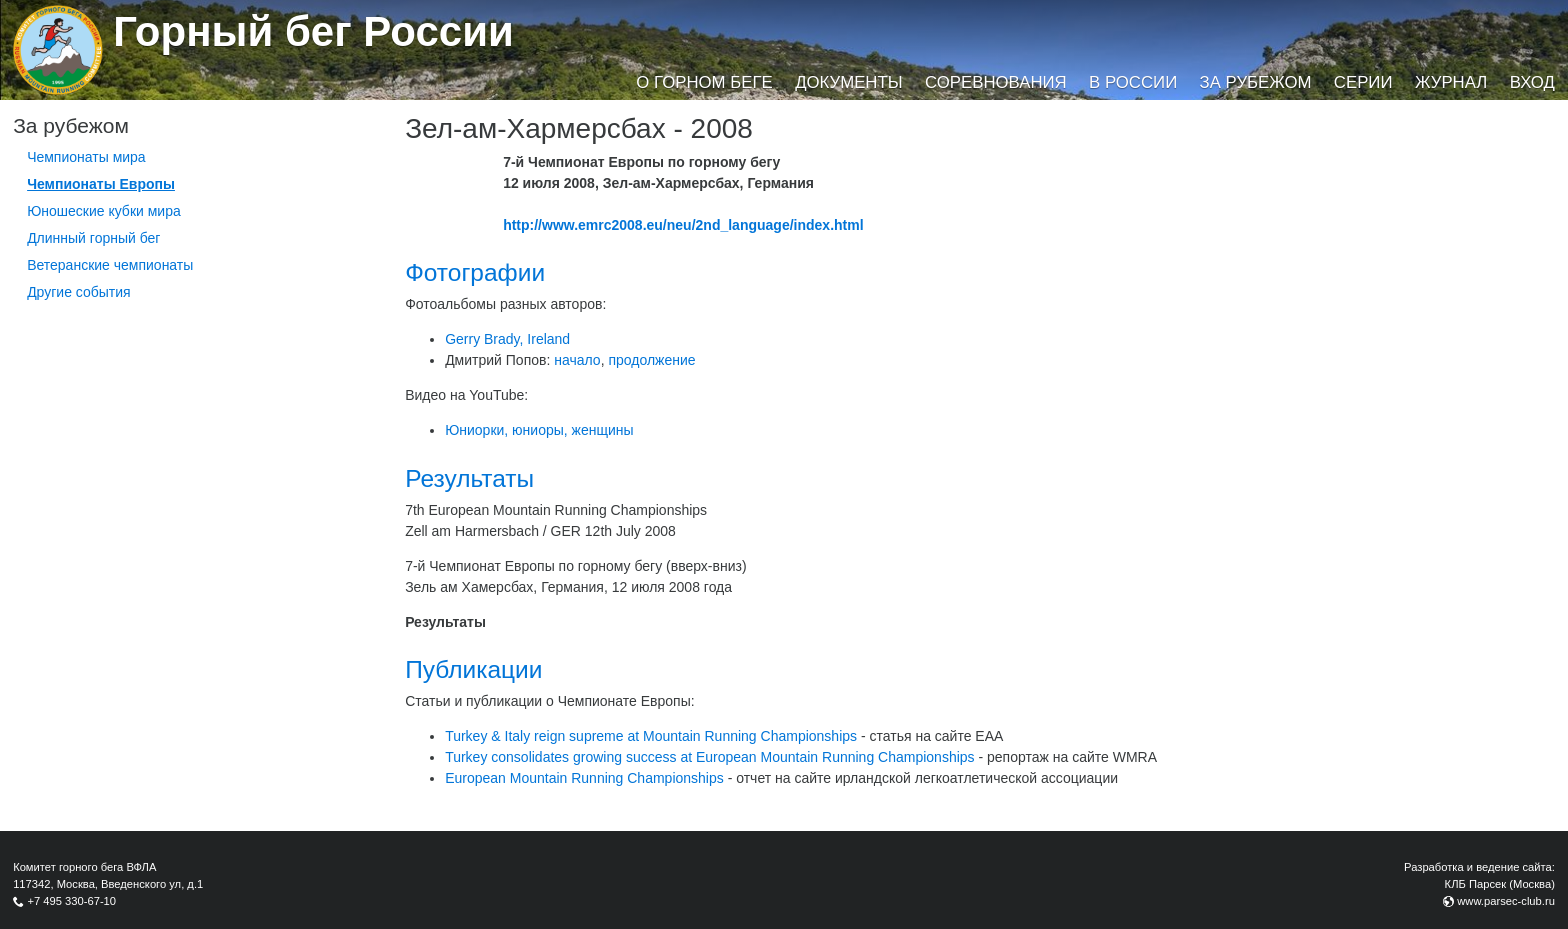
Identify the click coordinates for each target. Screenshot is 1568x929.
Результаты (469, 478)
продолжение (651, 360)
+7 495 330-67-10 (71, 901)
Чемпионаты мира (86, 157)
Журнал (1451, 82)
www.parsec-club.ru (1506, 901)
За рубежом (1256, 82)
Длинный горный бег (93, 238)
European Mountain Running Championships (584, 778)
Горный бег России (313, 31)
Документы (848, 82)
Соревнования (996, 82)
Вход (1532, 82)
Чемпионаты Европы (101, 184)
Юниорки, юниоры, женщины (539, 430)
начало (577, 360)
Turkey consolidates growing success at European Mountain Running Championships (709, 757)
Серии (1363, 82)
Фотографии (475, 272)
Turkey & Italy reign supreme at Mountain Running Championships (651, 736)
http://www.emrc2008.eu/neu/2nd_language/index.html (683, 225)
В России (1133, 82)
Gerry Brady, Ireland (507, 339)
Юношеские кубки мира (104, 211)
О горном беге (704, 82)
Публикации (473, 669)
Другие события (79, 292)
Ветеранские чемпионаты (110, 265)
